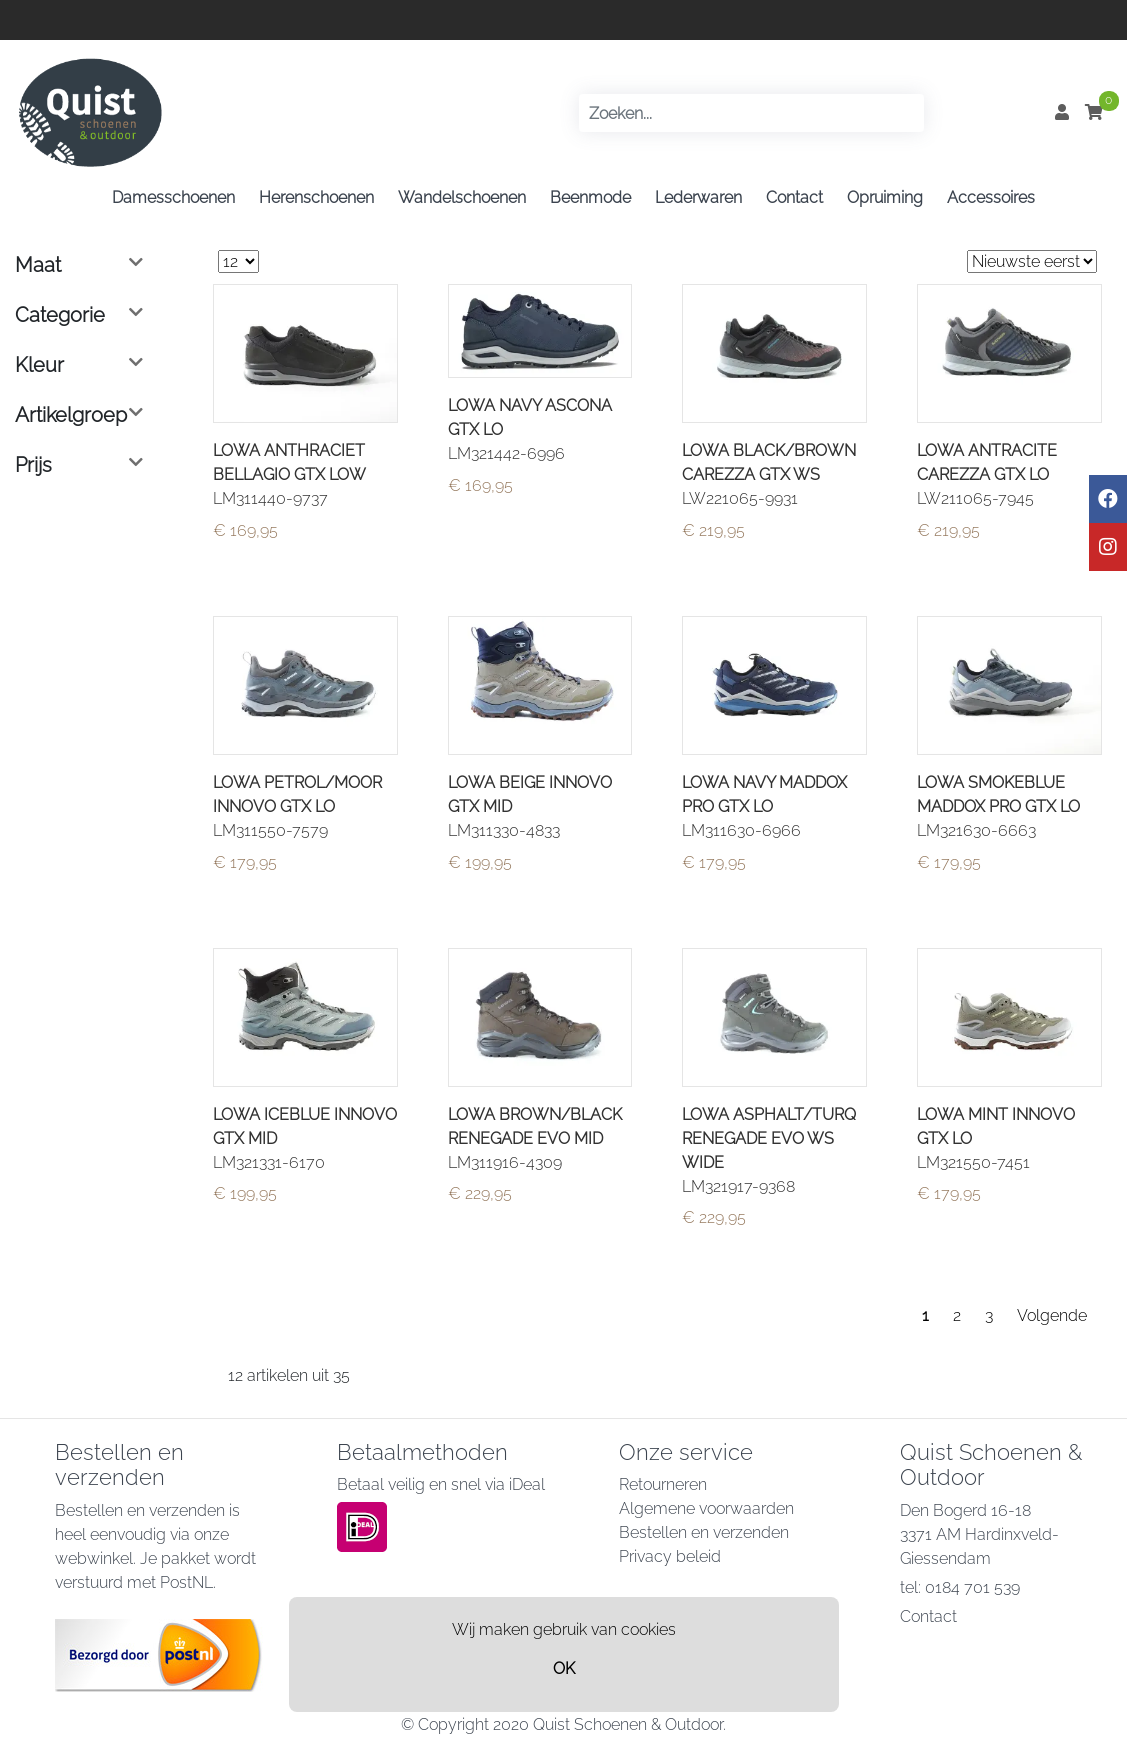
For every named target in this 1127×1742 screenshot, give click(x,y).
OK (564, 1668)
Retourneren (663, 1484)
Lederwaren (698, 197)
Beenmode (590, 197)
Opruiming (885, 197)
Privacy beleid (670, 1556)
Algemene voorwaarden (706, 1508)
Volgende (1052, 1315)
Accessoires (991, 197)
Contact (794, 197)
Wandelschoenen (462, 197)
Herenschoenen (316, 197)
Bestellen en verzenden (704, 1532)
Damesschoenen (173, 197)
